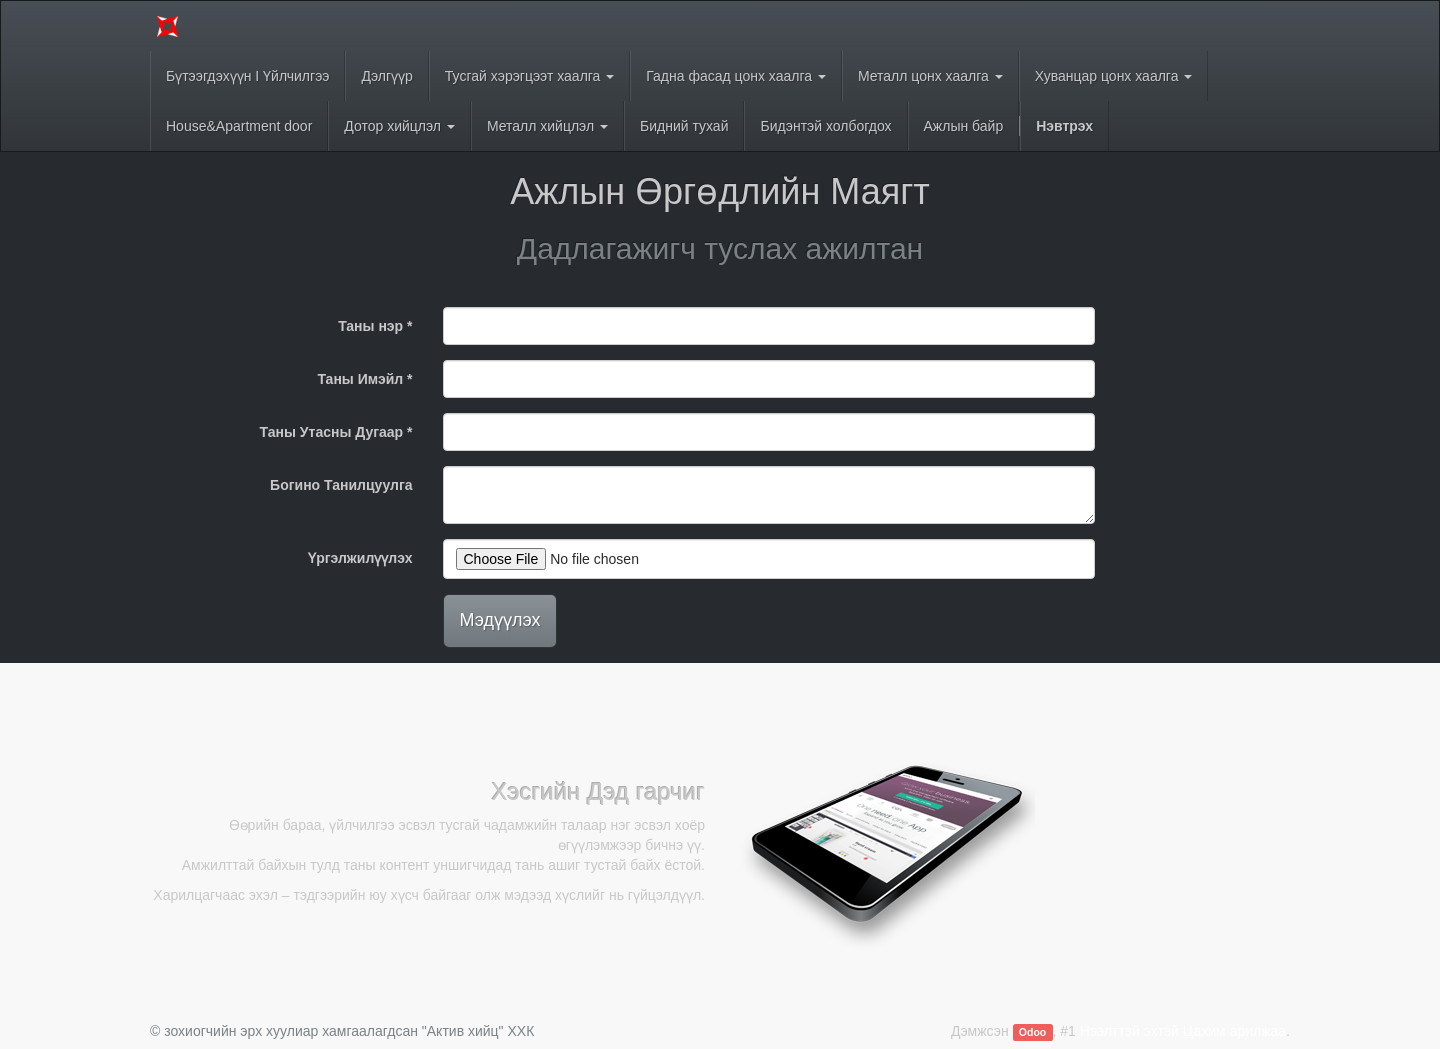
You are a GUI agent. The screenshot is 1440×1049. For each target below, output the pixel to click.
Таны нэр (370, 326)
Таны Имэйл (360, 379)
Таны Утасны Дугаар (332, 432)
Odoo (1032, 1032)
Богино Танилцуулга (341, 485)
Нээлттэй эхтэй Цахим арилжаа (1183, 1031)
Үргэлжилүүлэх (360, 558)
